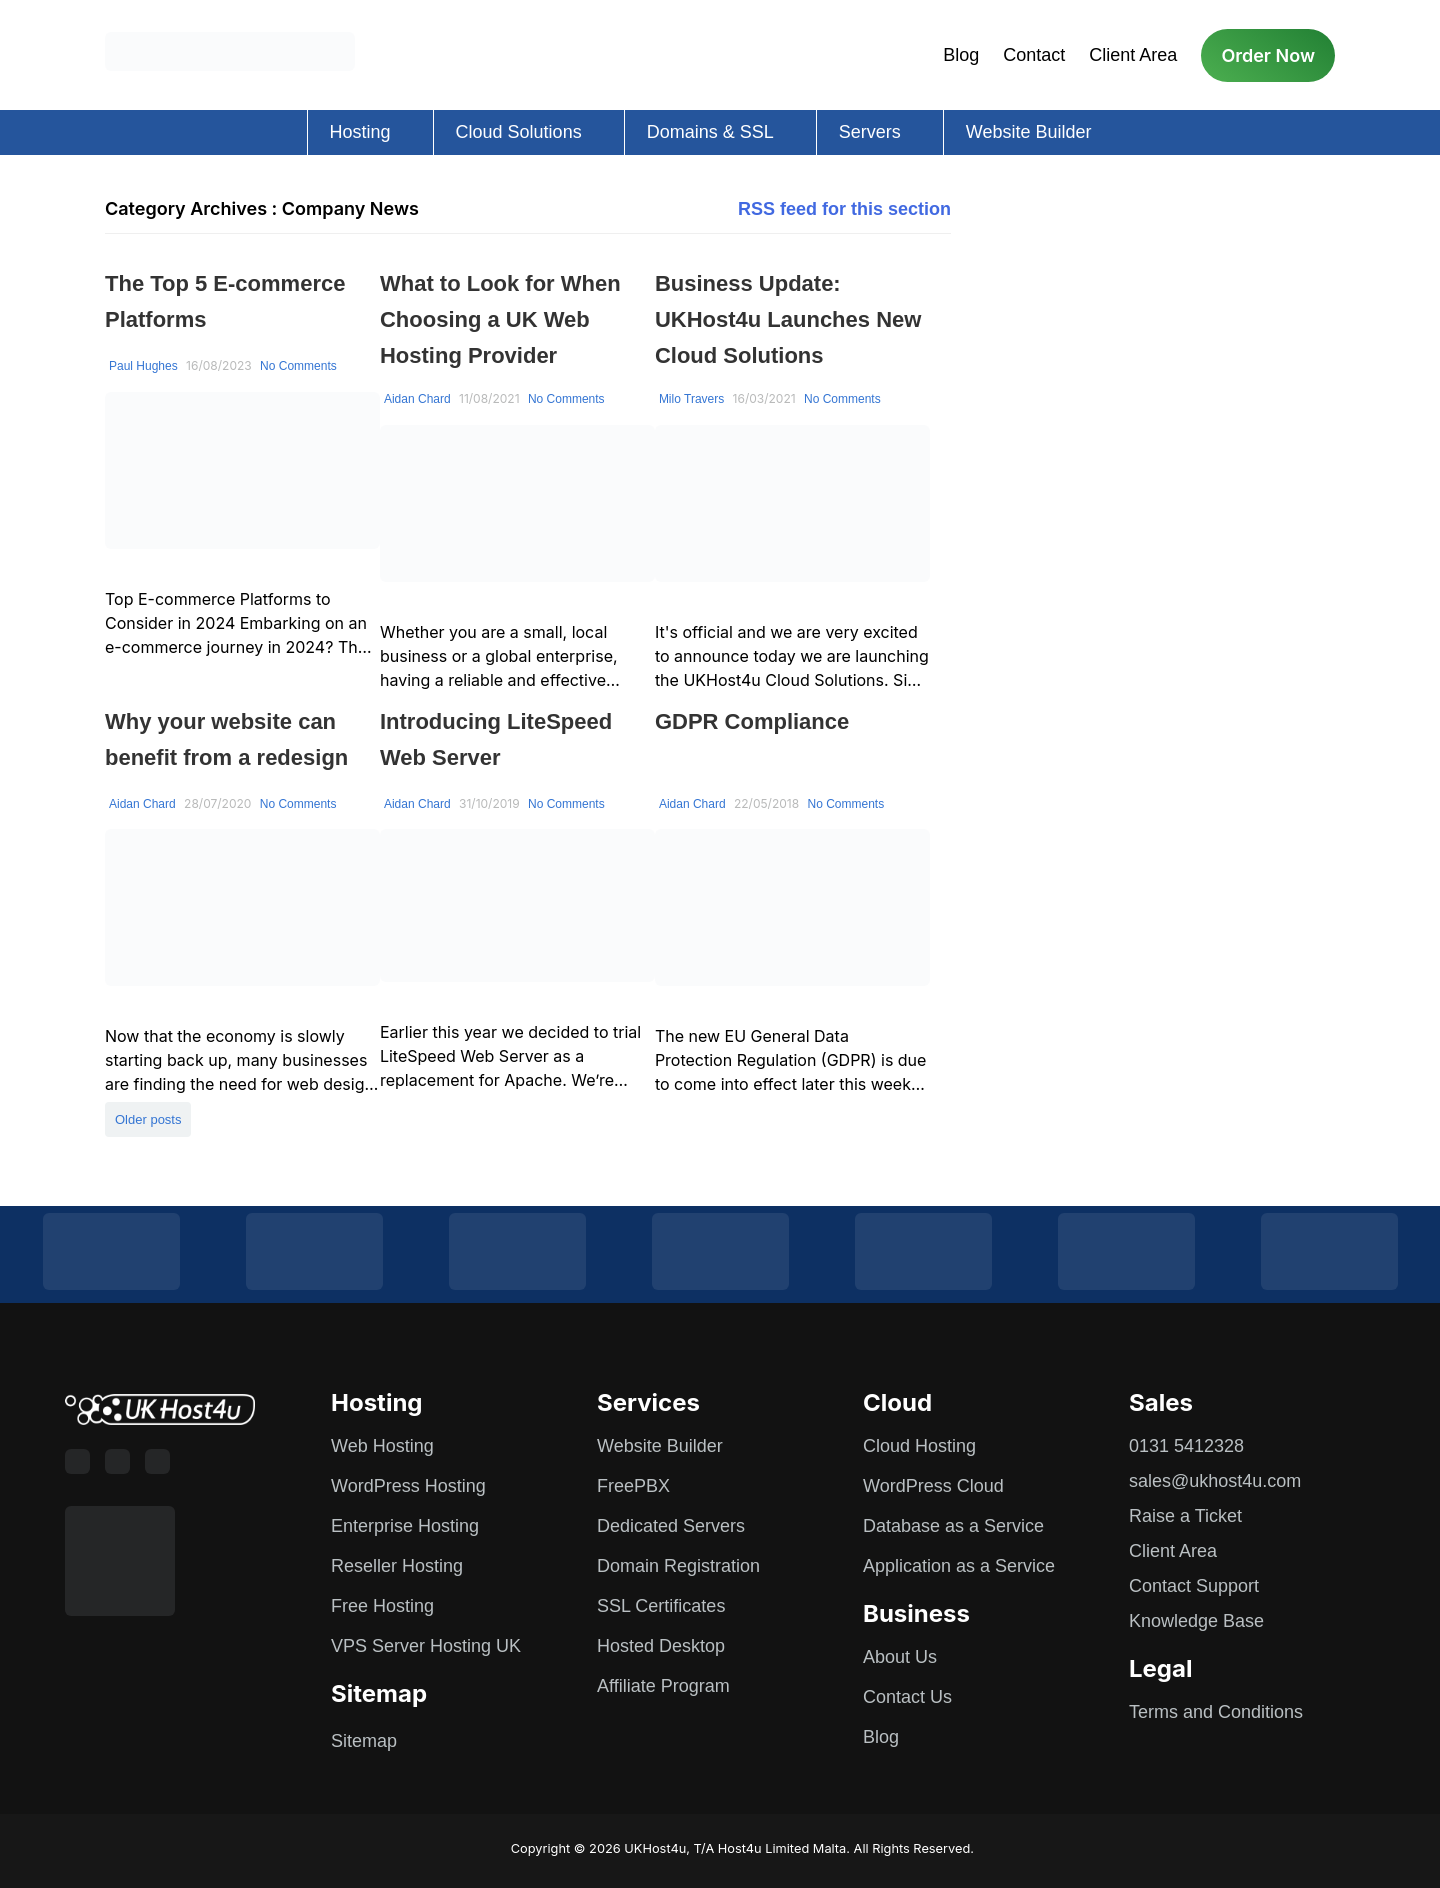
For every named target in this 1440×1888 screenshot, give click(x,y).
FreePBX (633, 1486)
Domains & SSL (710, 132)
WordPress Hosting (408, 1486)
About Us (900, 1657)
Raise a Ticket (1185, 1516)
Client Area (1133, 55)
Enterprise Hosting (405, 1526)
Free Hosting (382, 1606)
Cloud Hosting (919, 1446)
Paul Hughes (143, 366)
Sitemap (364, 1741)
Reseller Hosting (397, 1566)
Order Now (1268, 55)
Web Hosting (382, 1446)
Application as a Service (959, 1566)
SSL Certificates (661, 1606)
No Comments (298, 366)
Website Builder (1029, 132)
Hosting (360, 132)
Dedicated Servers (671, 1526)
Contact (1034, 55)
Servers (870, 132)
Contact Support (1194, 1586)
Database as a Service (953, 1526)
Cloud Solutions (519, 132)
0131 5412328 (1186, 1446)
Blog (961, 55)
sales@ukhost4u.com (1215, 1481)
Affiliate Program (663, 1686)
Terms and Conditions (1216, 1712)
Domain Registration (678, 1566)
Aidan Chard (417, 399)
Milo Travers (691, 399)
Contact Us (907, 1697)
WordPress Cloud (933, 1486)
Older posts (148, 1119)
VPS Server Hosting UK (426, 1646)
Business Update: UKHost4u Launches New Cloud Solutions (788, 319)
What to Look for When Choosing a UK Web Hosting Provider (500, 319)
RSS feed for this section (844, 209)
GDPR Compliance (752, 721)
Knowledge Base (1196, 1621)
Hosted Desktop (661, 1646)
